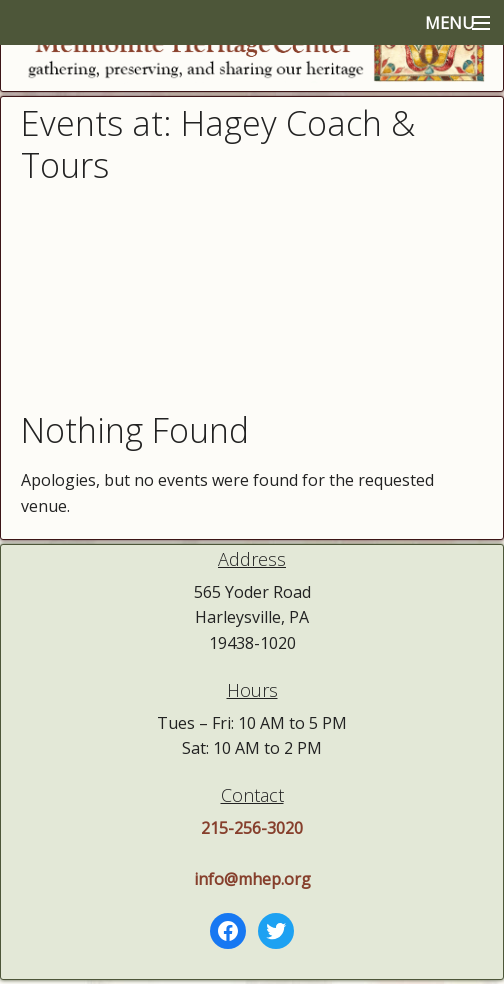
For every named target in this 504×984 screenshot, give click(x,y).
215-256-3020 (252, 828)
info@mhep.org (252, 879)
